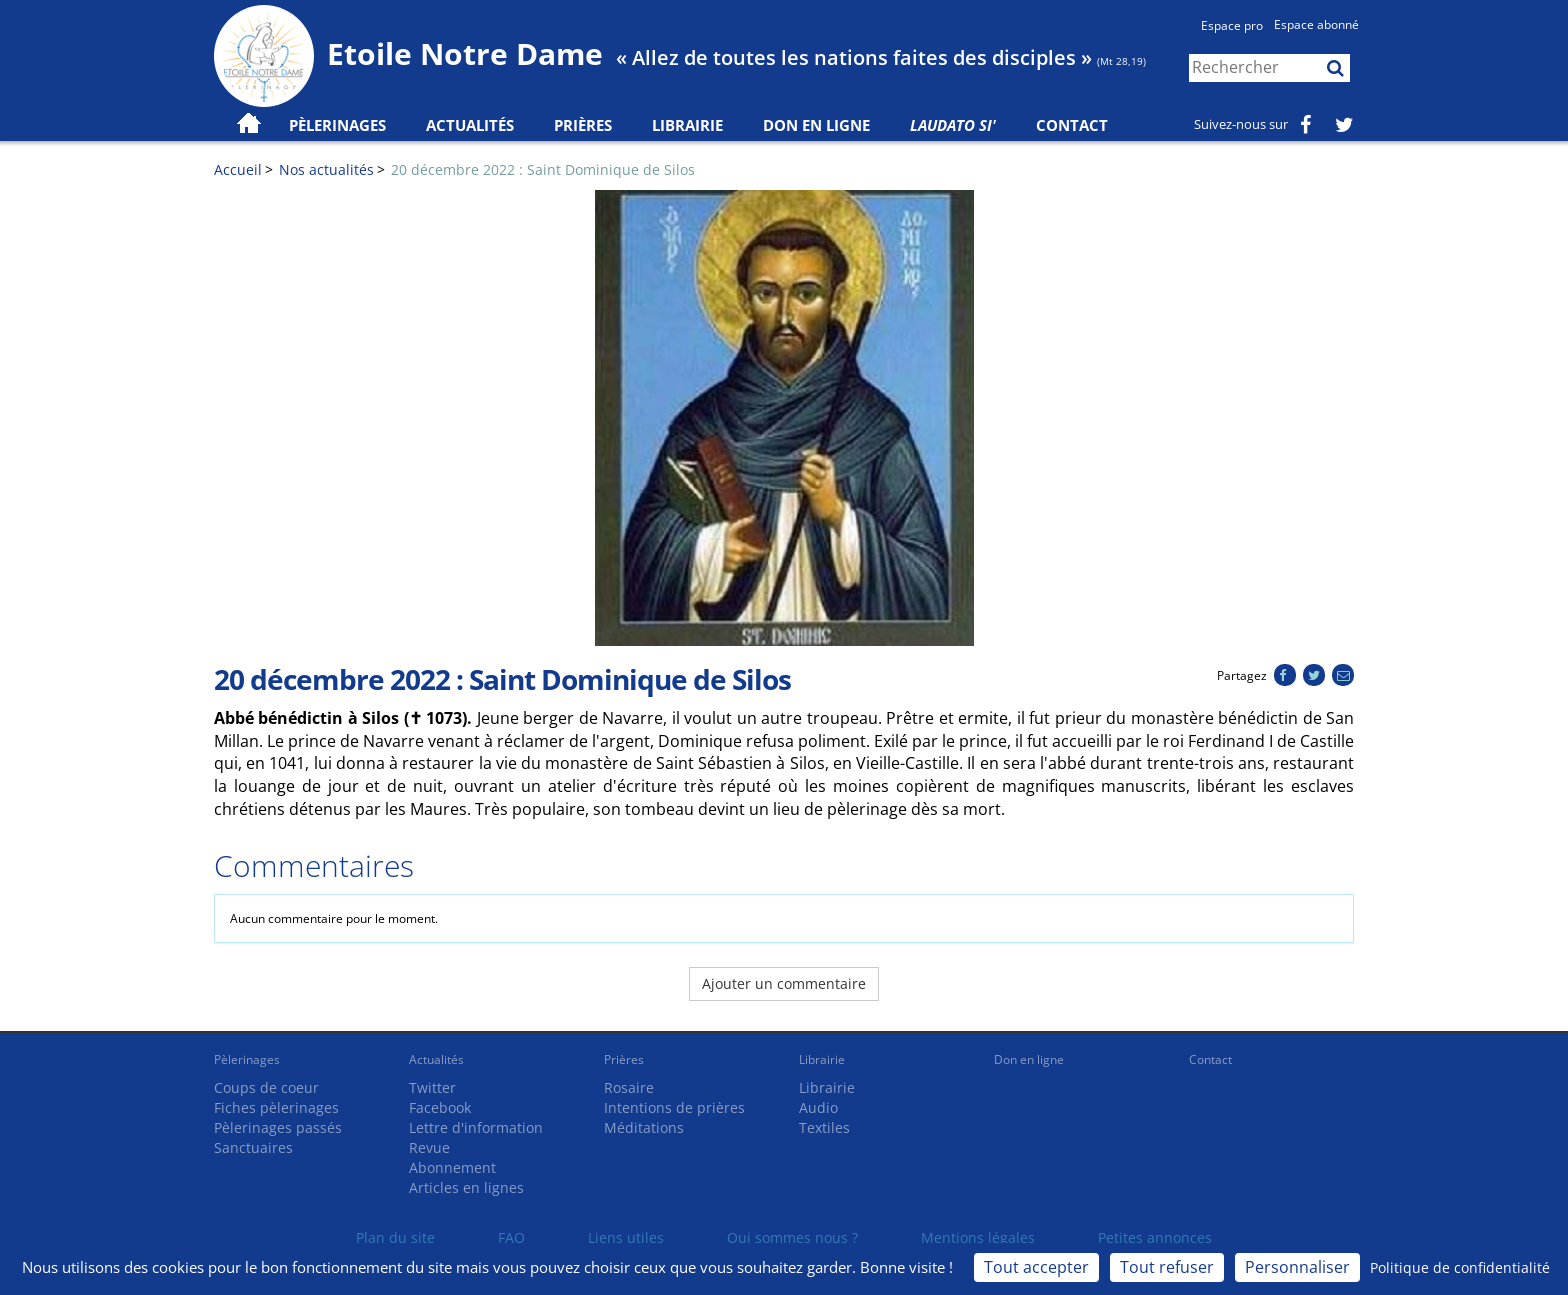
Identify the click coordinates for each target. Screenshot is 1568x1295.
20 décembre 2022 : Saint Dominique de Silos (543, 169)
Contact (1072, 125)
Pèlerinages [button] (337, 125)
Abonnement (452, 1167)
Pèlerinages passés (278, 1127)
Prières (583, 125)
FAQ (511, 1237)
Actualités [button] (470, 125)
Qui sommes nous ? (792, 1237)
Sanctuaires (253, 1147)
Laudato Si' (953, 125)
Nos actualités (326, 169)
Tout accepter (1036, 1267)
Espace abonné (1316, 24)
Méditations (644, 1127)
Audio (818, 1107)
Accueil (238, 169)
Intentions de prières (674, 1107)
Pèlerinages (247, 1059)
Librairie (687, 125)
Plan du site (395, 1237)
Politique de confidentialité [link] (1460, 1267)
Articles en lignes (466, 1187)
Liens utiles (626, 1237)
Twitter (432, 1087)
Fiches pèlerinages (276, 1107)
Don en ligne (816, 125)
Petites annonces (1155, 1237)
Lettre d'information (476, 1127)
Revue (429, 1147)
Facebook (440, 1107)
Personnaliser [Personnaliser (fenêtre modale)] (1297, 1267)
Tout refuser (1167, 1267)
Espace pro (1232, 25)
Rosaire (629, 1087)
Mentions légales (978, 1237)
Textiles (824, 1127)
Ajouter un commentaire (784, 983)
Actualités (436, 1059)
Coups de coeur (266, 1087)
